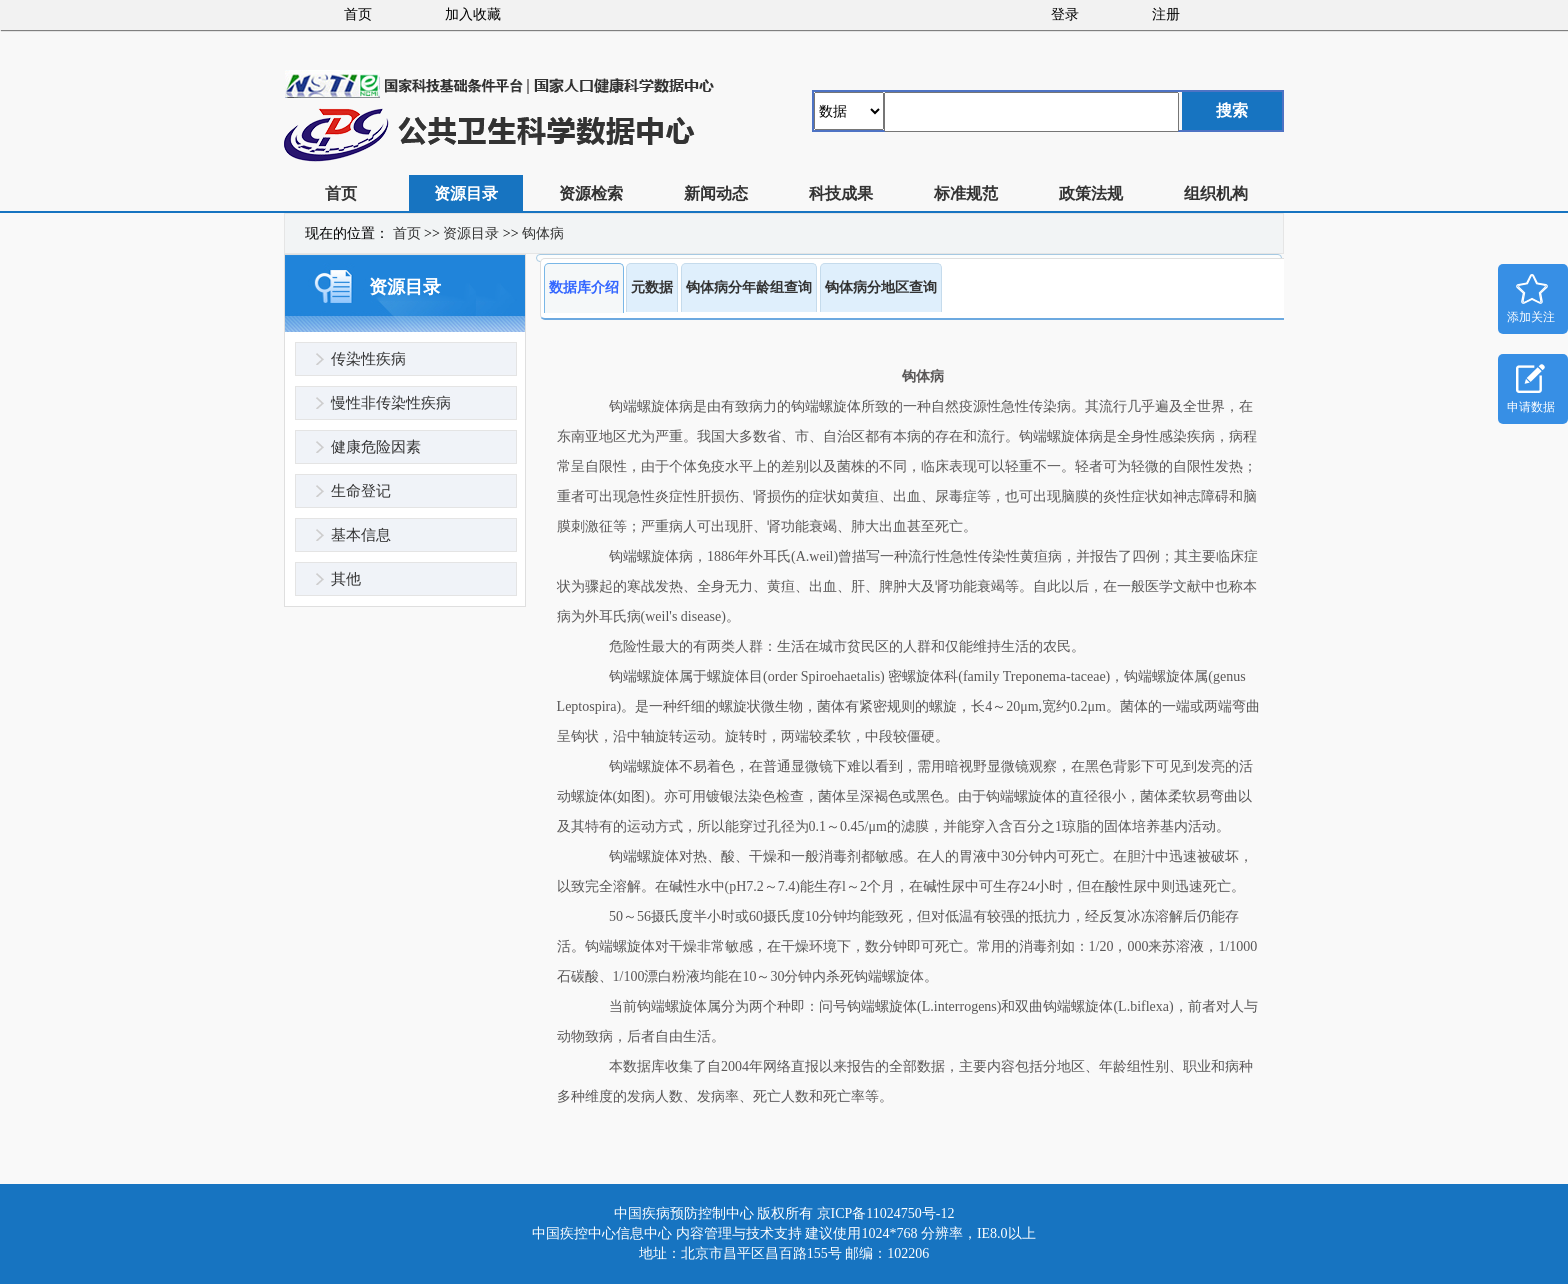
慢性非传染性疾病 (391, 403)
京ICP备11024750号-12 (886, 1213)
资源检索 (591, 193)
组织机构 (1216, 193)
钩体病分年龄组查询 (749, 287)
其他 (346, 579)
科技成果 (841, 193)
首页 (358, 14)
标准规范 (966, 193)
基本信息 (361, 535)
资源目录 (466, 193)
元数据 (652, 287)
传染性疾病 (368, 359)
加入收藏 (473, 14)
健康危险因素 (376, 447)
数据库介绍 (584, 287)
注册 (1166, 14)
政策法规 (1091, 193)
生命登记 (361, 491)
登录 (1065, 14)
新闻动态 (716, 193)
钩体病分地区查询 (881, 287)
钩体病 (543, 233)
